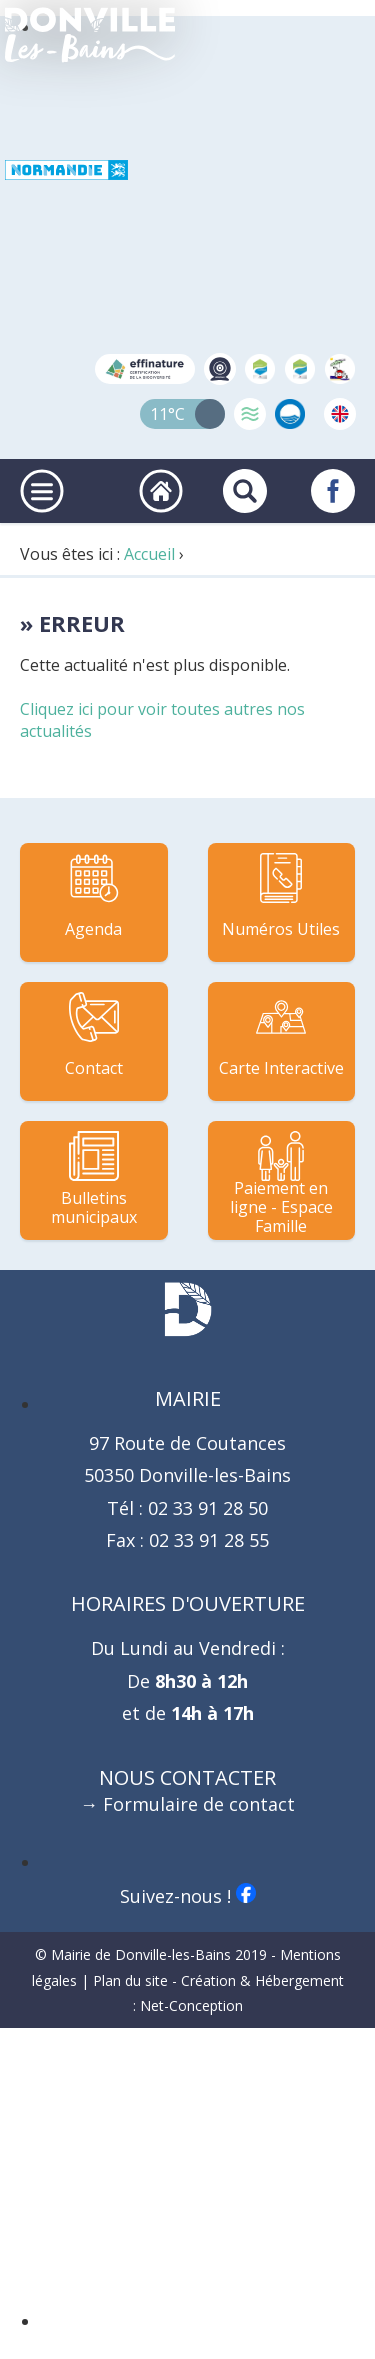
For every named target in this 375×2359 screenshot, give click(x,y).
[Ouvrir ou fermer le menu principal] (42, 491)
